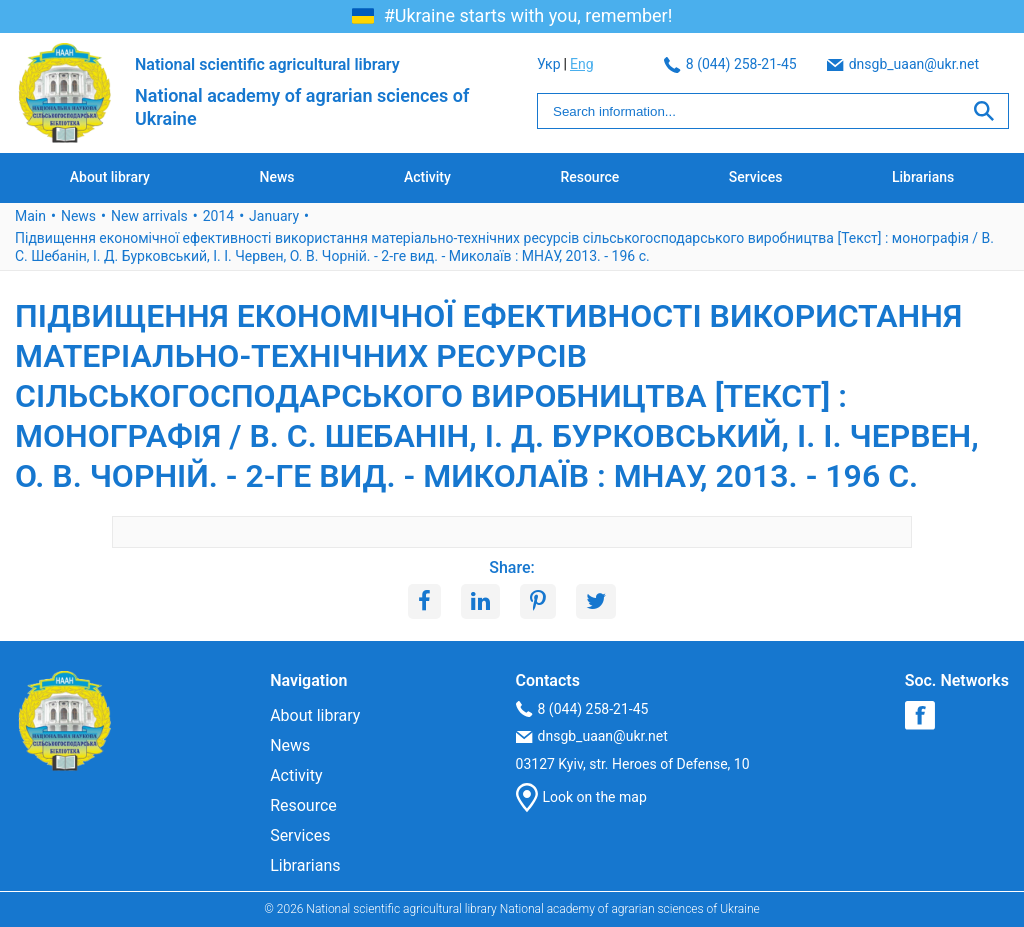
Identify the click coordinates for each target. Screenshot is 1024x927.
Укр (964, 64)
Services (756, 177)
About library (110, 177)
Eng (997, 64)
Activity (427, 177)
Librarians (923, 177)
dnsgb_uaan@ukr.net (776, 64)
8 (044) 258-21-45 (603, 64)
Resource (589, 177)
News (276, 177)
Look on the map (581, 798)
